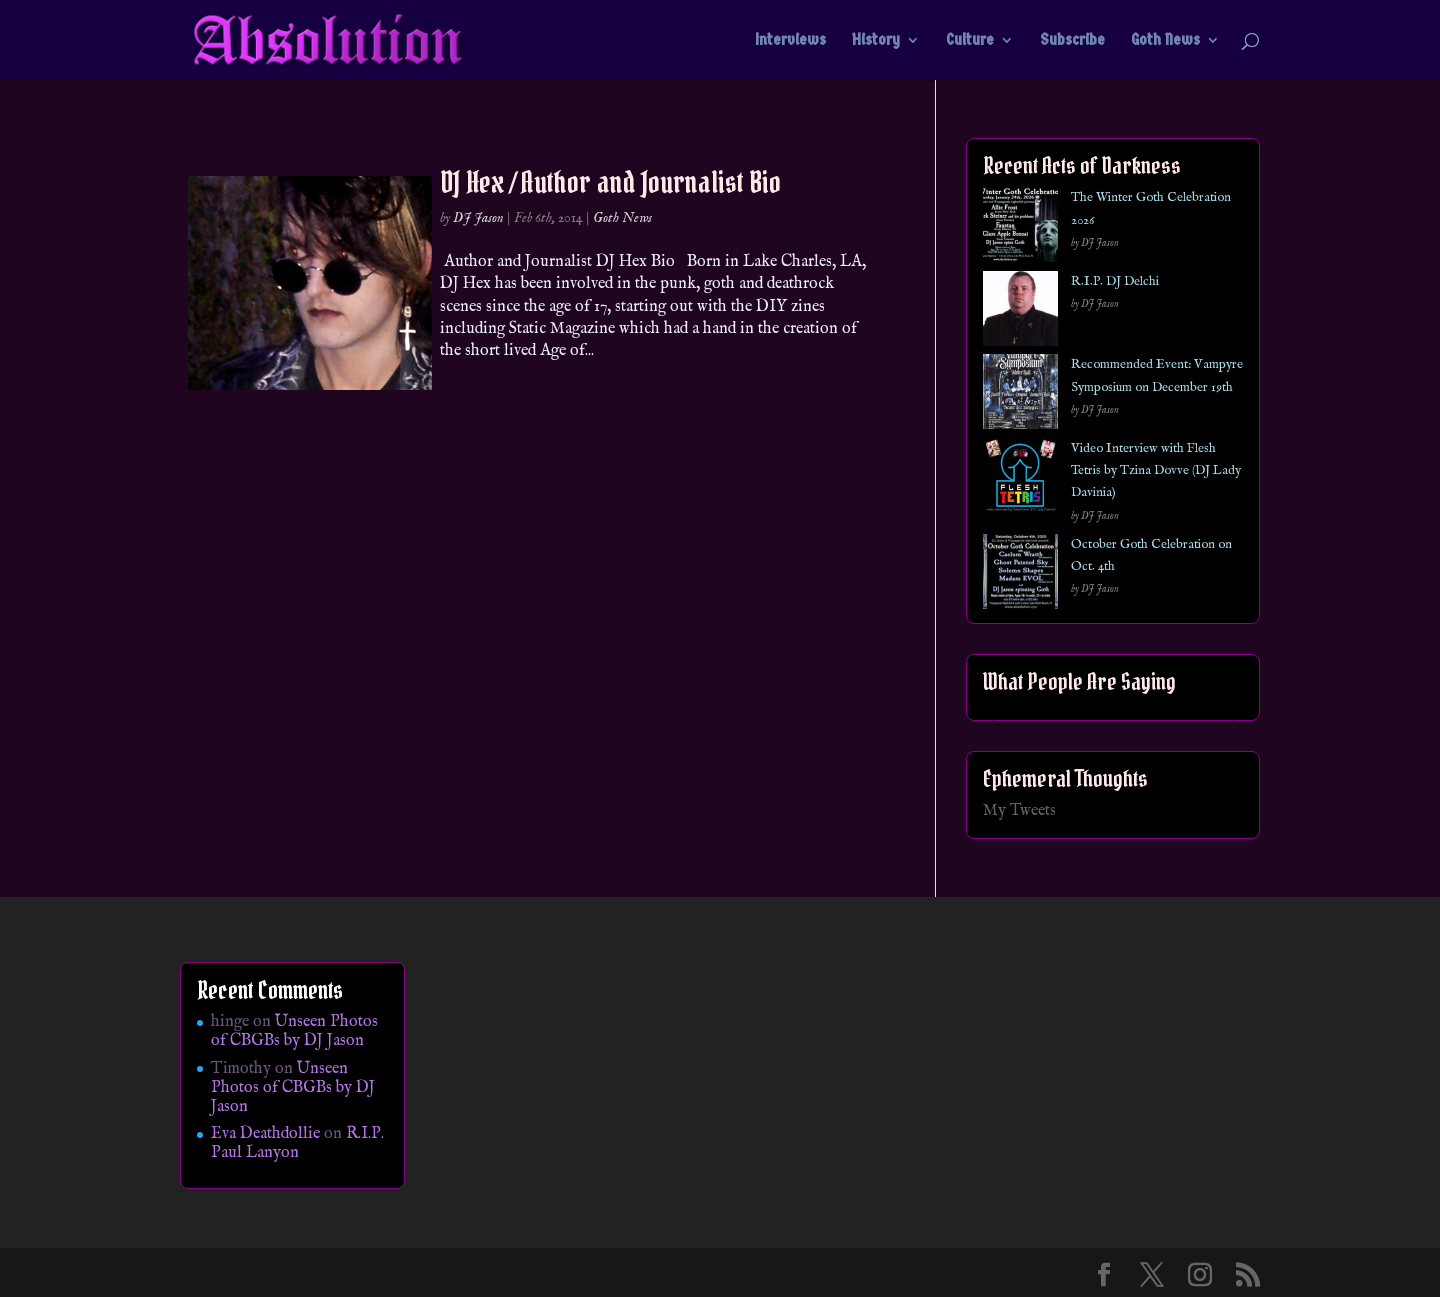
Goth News (1165, 41)
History (876, 41)
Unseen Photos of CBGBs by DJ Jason (294, 1031)
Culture (970, 41)
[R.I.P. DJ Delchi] (1020, 312)
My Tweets (1019, 811)
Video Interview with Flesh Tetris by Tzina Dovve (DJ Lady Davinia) (1156, 471)
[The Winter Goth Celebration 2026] (1020, 228)
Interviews (790, 41)
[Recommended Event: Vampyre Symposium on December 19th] (1020, 395)
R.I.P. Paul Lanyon (297, 1143)
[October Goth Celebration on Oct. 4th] (1020, 575)
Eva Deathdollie (265, 1134)
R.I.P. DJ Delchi (1115, 281)
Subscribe (1072, 41)
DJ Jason (478, 218)
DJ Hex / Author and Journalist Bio (610, 182)
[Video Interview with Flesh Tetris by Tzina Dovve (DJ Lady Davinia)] (1020, 479)
